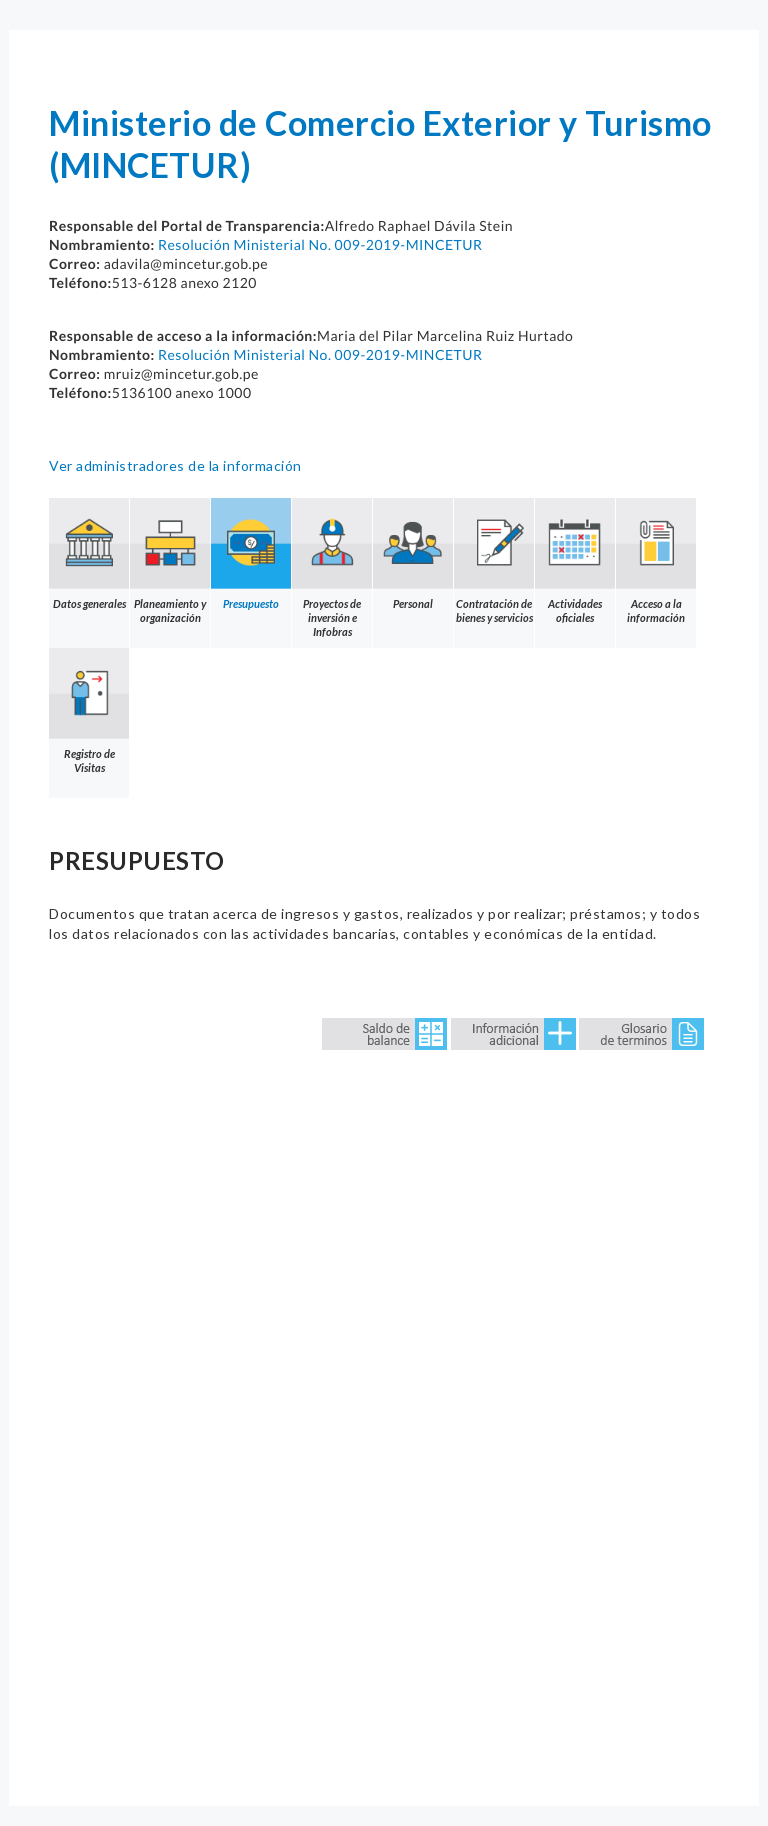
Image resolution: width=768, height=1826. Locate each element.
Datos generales (89, 554)
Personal (413, 554)
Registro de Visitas (89, 711)
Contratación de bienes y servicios (494, 561)
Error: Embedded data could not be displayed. (384, 1390)
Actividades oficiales (575, 561)
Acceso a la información (656, 561)
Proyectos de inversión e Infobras (332, 568)
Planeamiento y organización (170, 561)
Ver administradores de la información (175, 465)
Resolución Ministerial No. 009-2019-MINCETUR (320, 244)
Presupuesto (251, 554)
